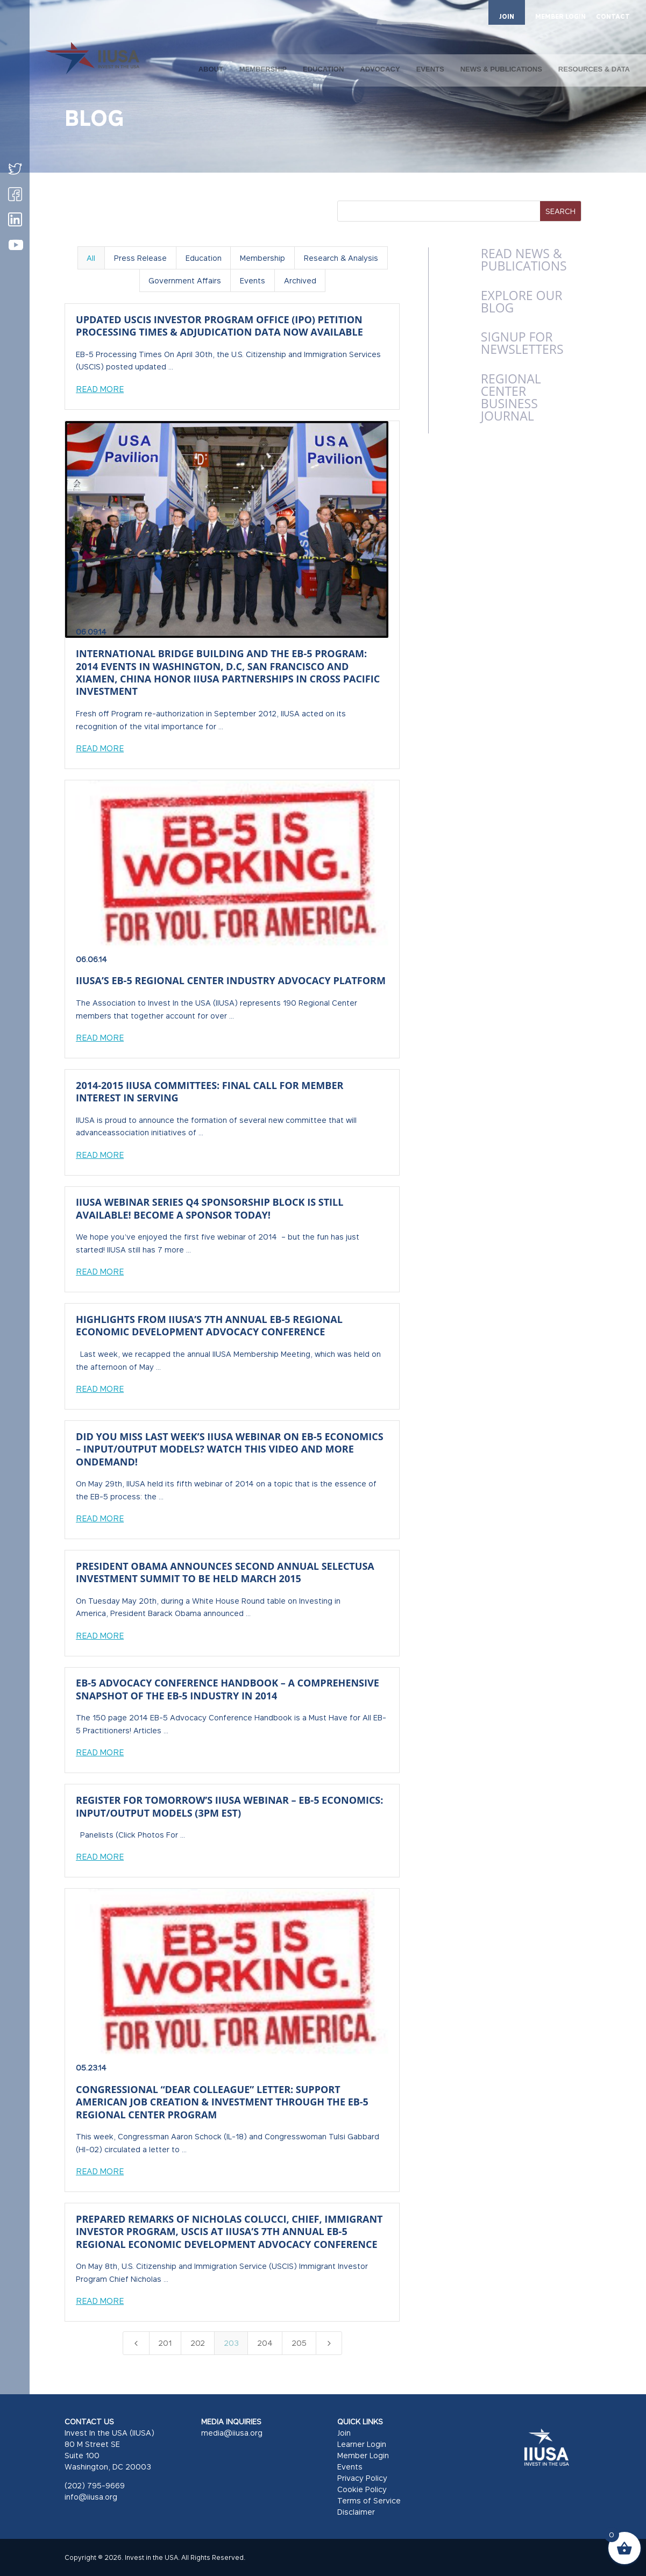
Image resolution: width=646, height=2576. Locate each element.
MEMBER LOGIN (560, 16)
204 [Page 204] (265, 2342)
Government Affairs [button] (184, 280)
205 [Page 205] (299, 2342)
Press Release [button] (140, 257)
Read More (100, 389)
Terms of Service (369, 2500)
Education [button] (204, 257)
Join (344, 2432)
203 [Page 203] (231, 2342)
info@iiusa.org (91, 2496)
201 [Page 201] (165, 2342)
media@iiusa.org (231, 2432)
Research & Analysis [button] (341, 257)
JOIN (506, 16)
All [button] (91, 257)
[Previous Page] (136, 2343)
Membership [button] (262, 257)
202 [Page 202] (197, 2342)
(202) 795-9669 (95, 2485)
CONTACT (613, 16)
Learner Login (361, 2444)
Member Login (363, 2455)
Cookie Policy (362, 2489)
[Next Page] (329, 2343)
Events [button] (252, 280)
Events (350, 2466)
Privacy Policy (362, 2477)
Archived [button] (300, 280)
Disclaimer (356, 2511)
